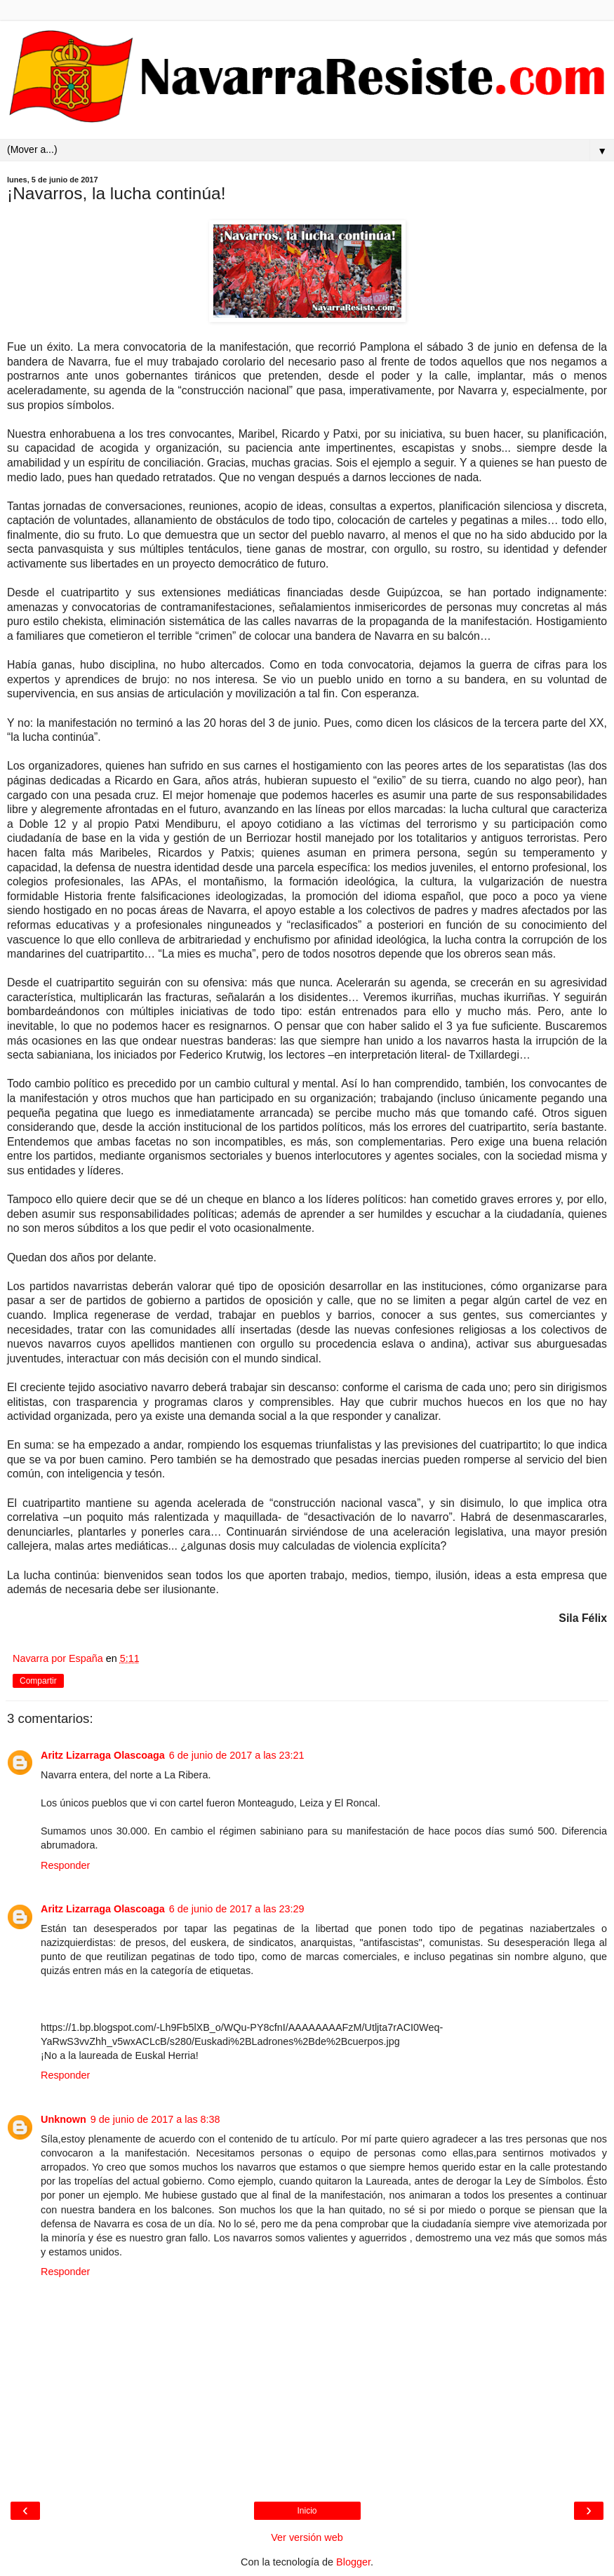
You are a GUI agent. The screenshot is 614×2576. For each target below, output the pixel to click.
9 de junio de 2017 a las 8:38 (155, 2119)
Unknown (63, 2119)
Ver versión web (306, 2537)
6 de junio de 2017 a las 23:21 (237, 1755)
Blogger (353, 2562)
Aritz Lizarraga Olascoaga (103, 1755)
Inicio (306, 2511)
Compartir (38, 1681)
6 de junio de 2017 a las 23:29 (237, 1908)
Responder (65, 1865)
